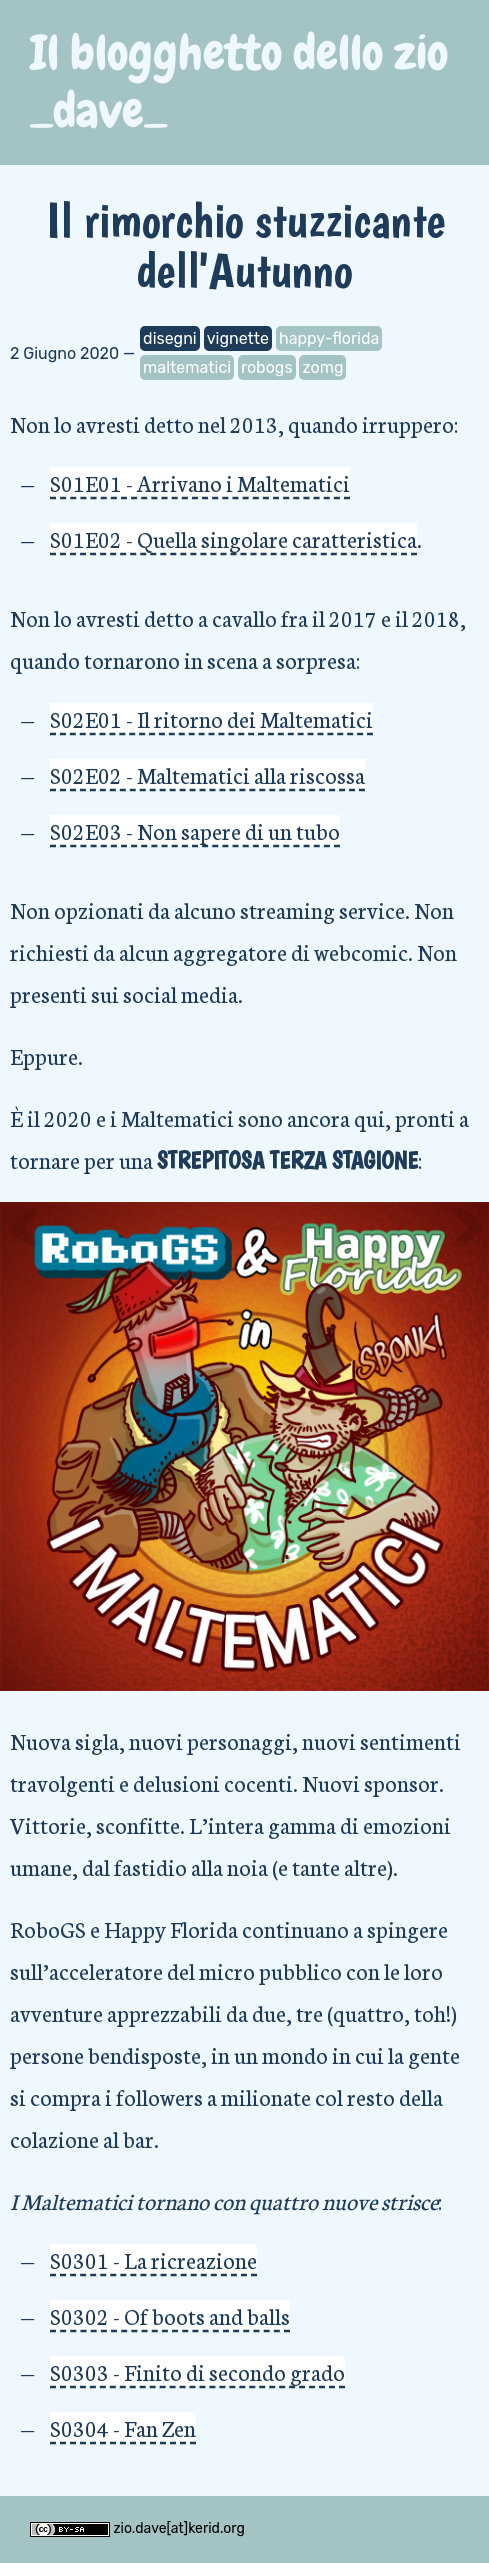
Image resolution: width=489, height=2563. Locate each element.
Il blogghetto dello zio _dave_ (239, 82)
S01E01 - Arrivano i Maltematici (200, 482)
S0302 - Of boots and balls (170, 2315)
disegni (170, 338)
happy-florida (329, 338)
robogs (267, 367)
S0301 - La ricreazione (153, 2259)
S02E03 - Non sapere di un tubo (195, 830)
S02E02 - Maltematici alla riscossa (207, 774)
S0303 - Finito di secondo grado (197, 2371)
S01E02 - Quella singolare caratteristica (233, 538)
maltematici (187, 367)
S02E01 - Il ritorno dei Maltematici (211, 718)
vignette (238, 338)
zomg (322, 367)
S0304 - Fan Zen (123, 2427)
